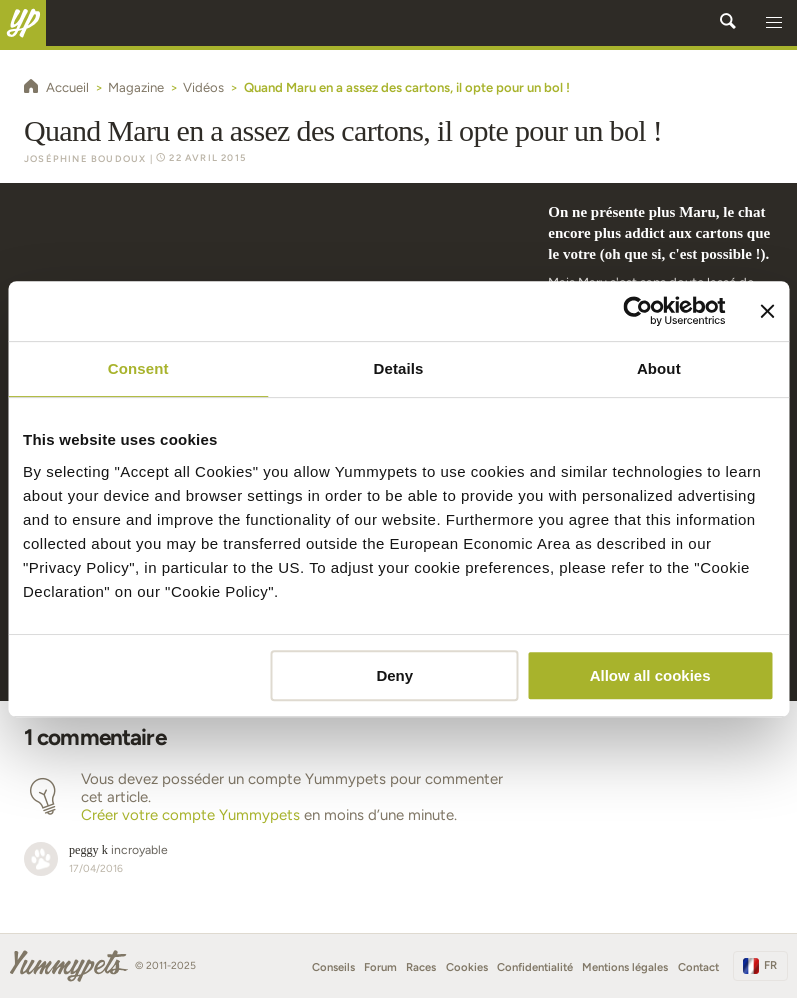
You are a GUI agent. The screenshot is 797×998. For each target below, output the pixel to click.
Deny (394, 675)
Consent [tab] (138, 368)
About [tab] (659, 368)
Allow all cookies (650, 675)
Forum (380, 967)
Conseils (333, 967)
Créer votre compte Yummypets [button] (190, 815)
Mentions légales (625, 967)
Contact (698, 967)
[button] (774, 23)
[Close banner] (767, 311)
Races (421, 967)
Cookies (467, 967)
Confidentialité (535, 967)
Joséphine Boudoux (85, 158)
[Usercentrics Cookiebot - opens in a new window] (637, 311)
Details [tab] (399, 368)
